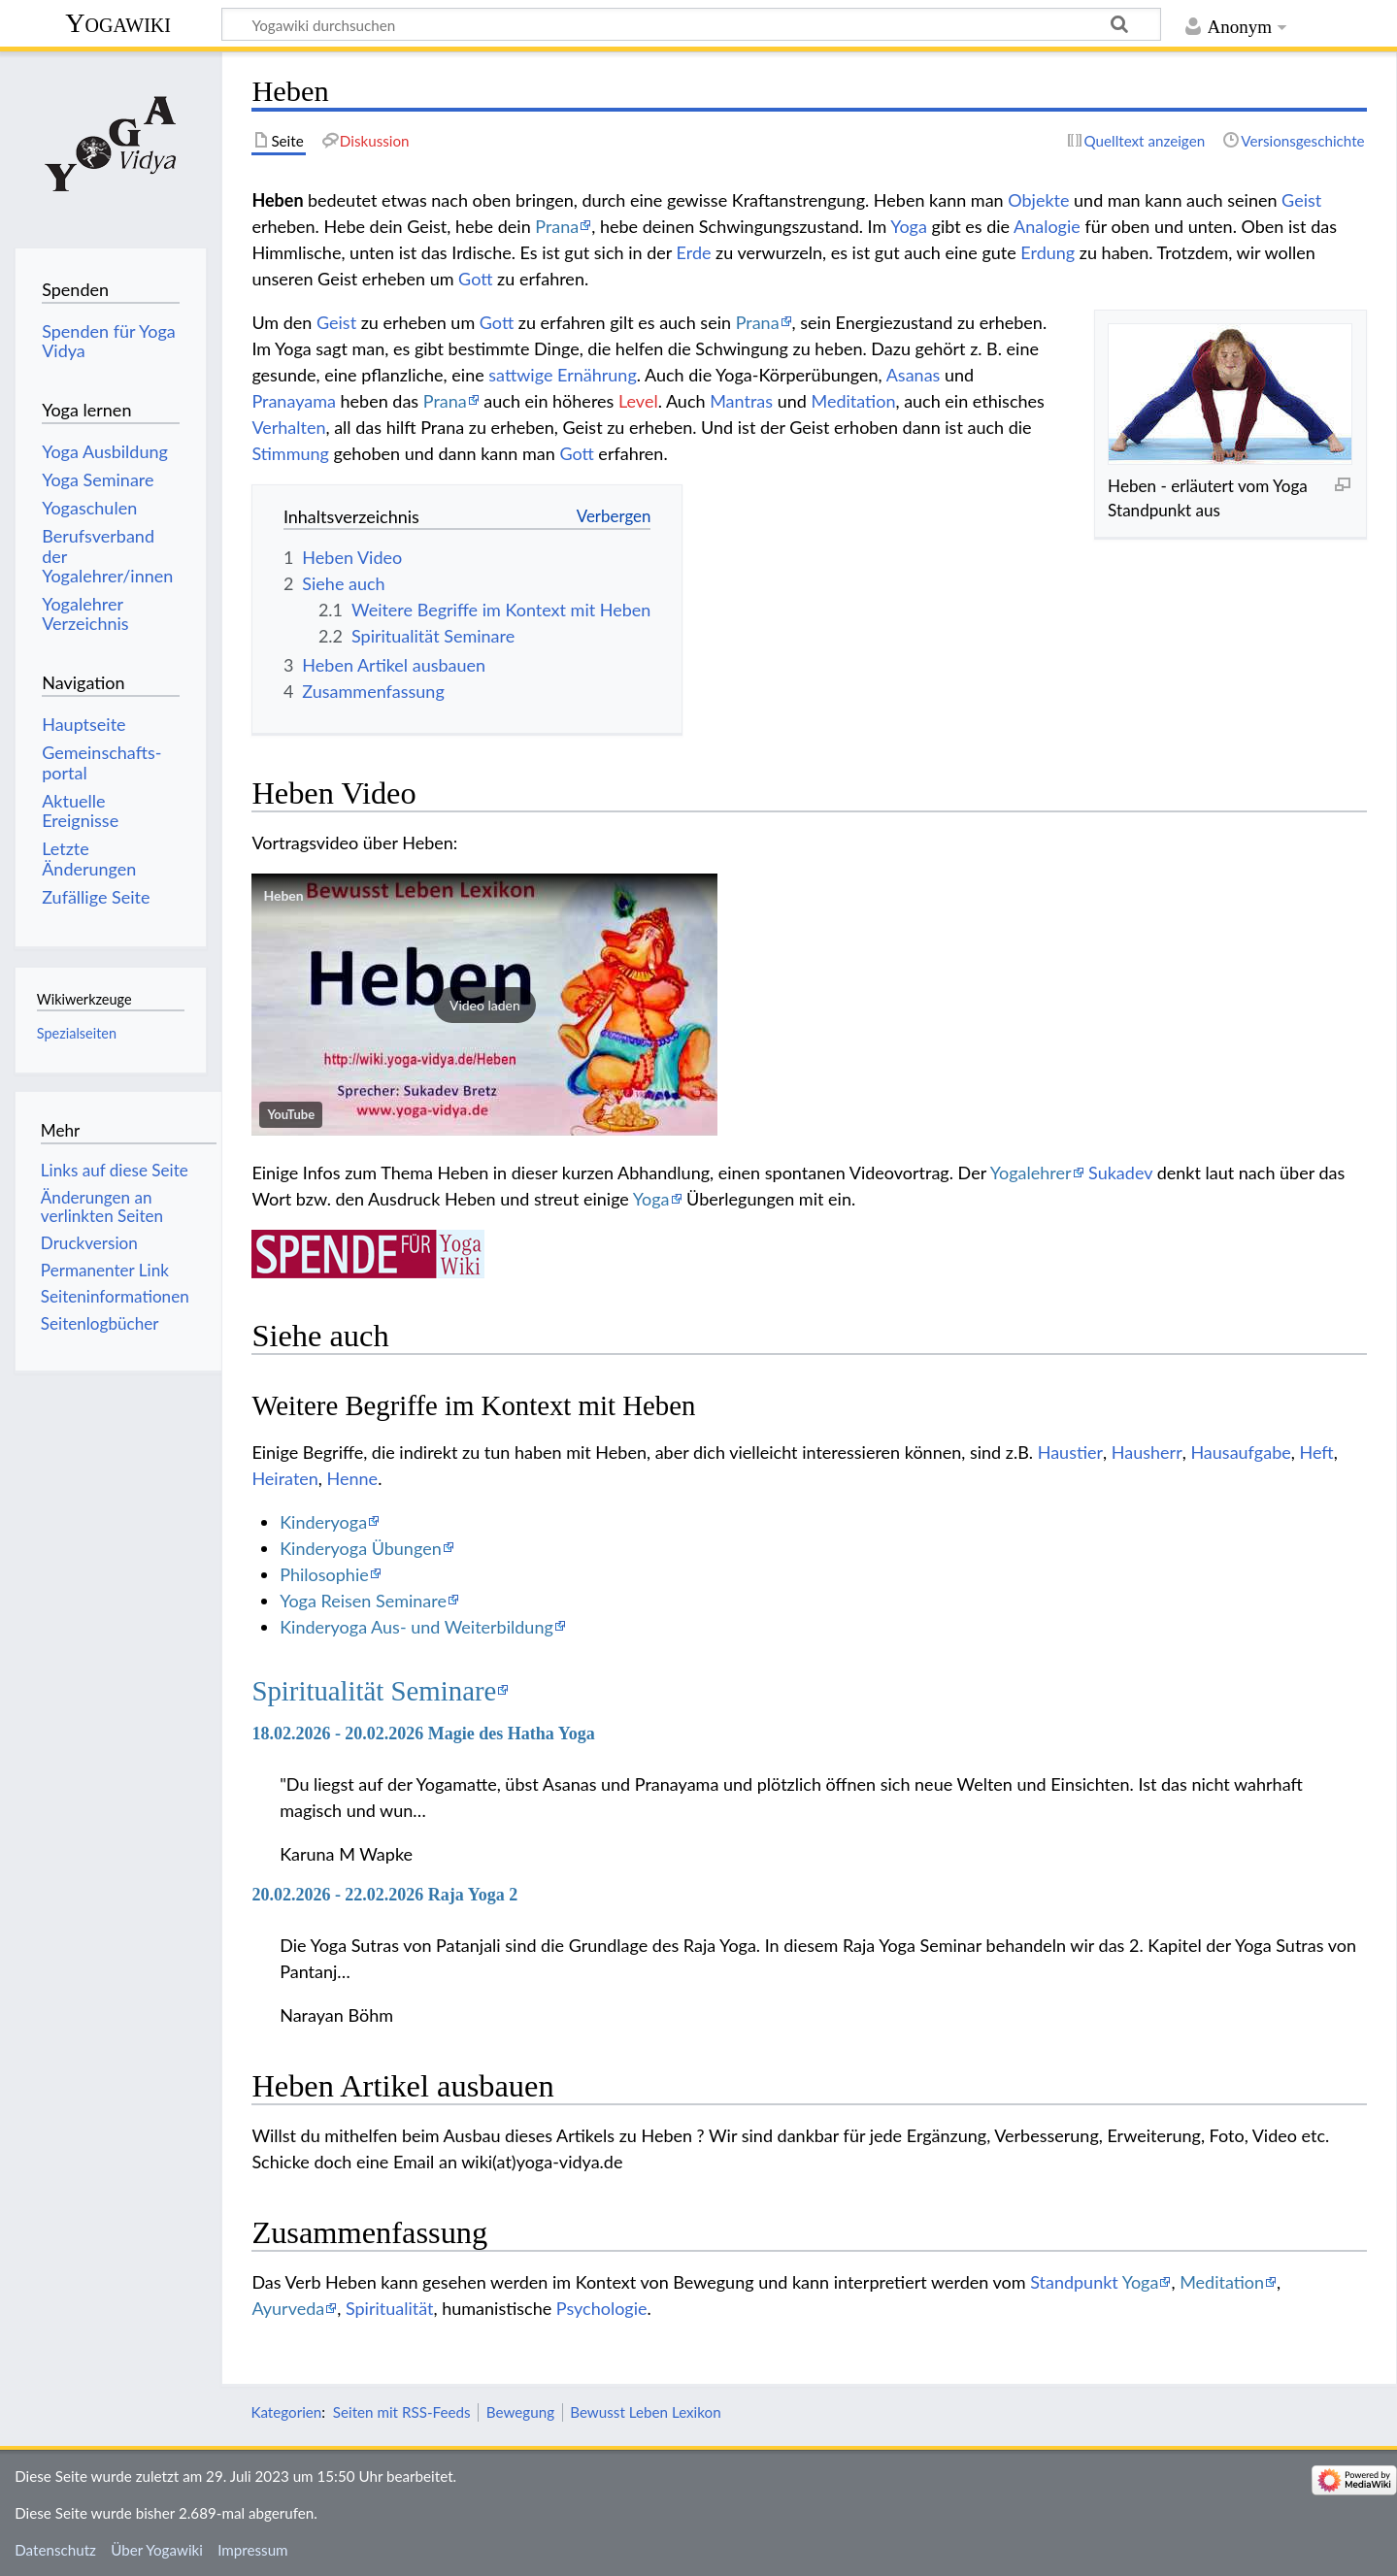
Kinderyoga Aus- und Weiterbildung (416, 1626)
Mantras (741, 401)
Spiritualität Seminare (373, 1690)
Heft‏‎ (1316, 1452)
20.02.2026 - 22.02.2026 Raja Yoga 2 (384, 1894)
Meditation (853, 401)
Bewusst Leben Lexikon (645, 2412)
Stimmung (290, 453)
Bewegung (520, 2412)
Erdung (1047, 252)
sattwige (520, 374)
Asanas (913, 374)
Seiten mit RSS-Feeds (402, 2412)
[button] (484, 1005)
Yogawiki (118, 23)
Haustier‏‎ (1070, 1452)
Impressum (252, 2550)
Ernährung (597, 374)
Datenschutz (55, 2550)
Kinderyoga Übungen (361, 1548)
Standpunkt (1074, 2282)
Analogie (1047, 226)
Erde (694, 252)
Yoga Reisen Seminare (363, 1600)
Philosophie (324, 1574)
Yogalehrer (1031, 1172)
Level (638, 401)
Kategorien (285, 2412)
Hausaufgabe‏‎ (1240, 1452)
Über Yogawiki (157, 2550)
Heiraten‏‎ (284, 1478)
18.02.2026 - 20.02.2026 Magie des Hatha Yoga (422, 1733)
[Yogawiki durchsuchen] (691, 24)
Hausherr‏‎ (1147, 1452)
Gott (475, 278)
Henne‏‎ (353, 1478)
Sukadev (1120, 1172)
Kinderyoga (323, 1522)
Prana (557, 226)
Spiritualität (390, 2308)
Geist (1301, 200)
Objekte (1038, 200)
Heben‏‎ (283, 895)
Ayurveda (287, 2308)
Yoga (908, 226)
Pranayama (293, 401)
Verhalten (288, 427)
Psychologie (602, 2308)
